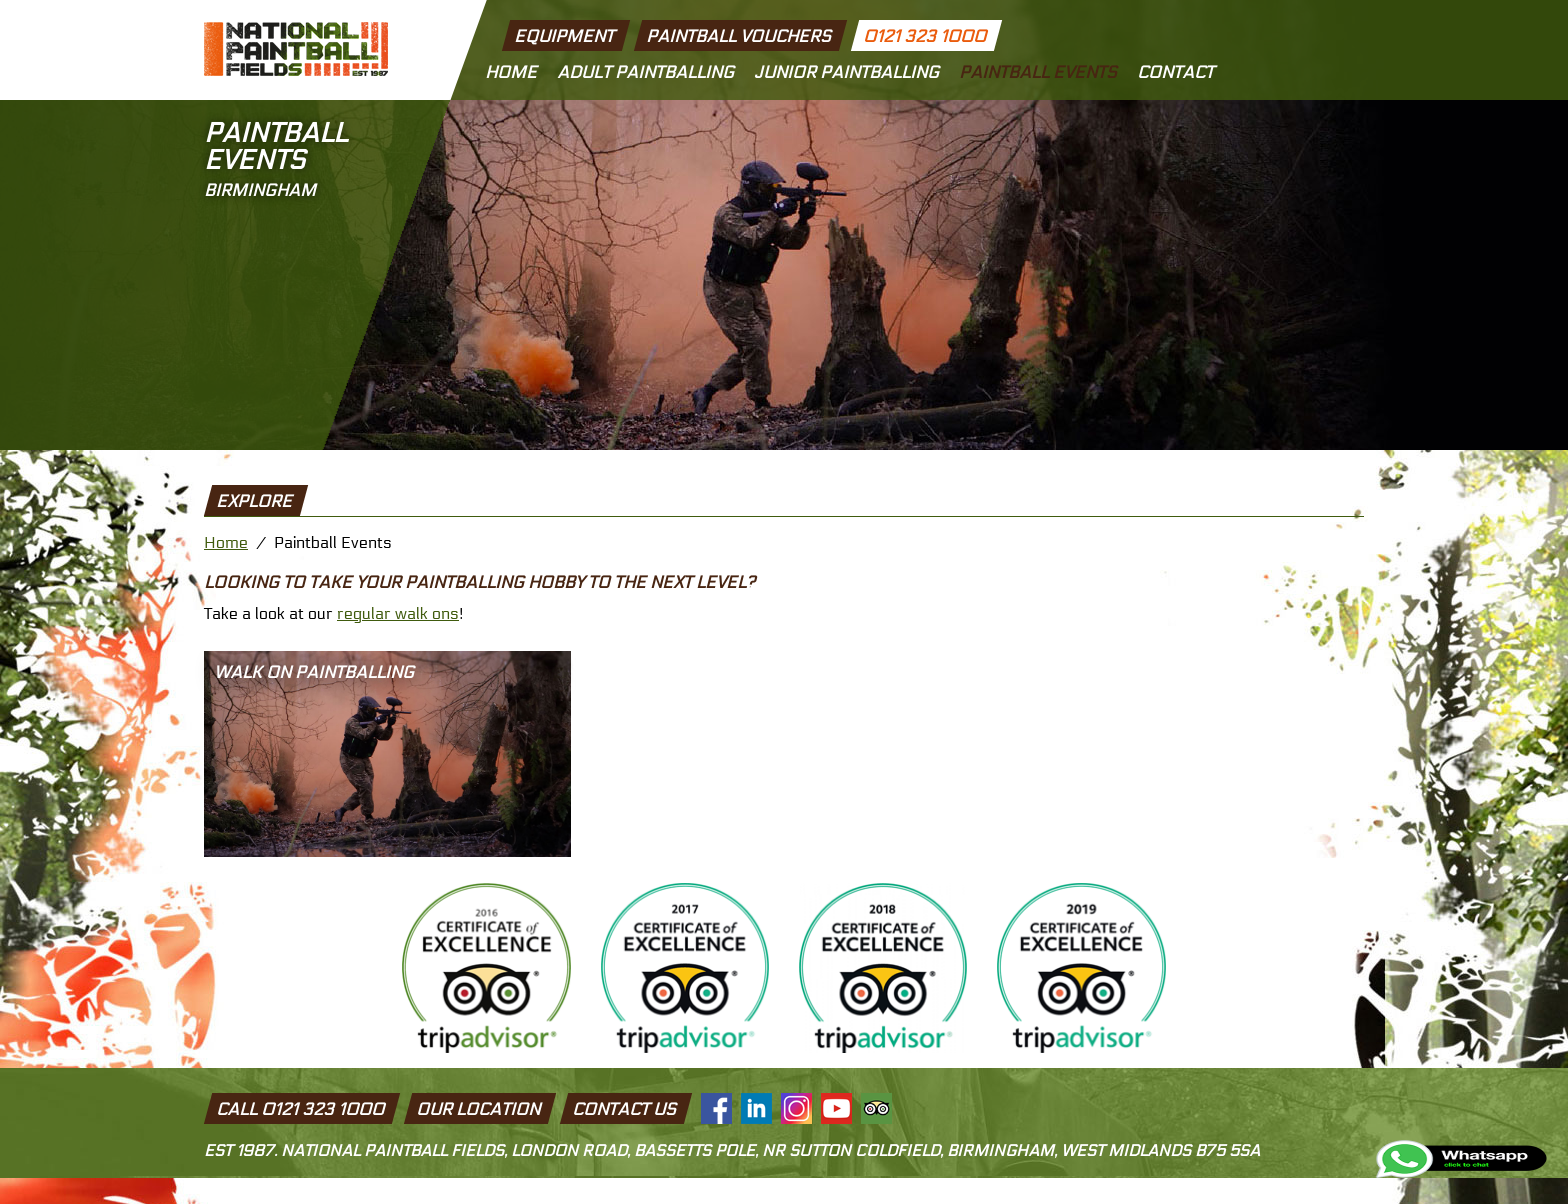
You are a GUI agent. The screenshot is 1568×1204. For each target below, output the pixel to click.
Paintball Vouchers (739, 37)
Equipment (564, 37)
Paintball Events (1038, 73)
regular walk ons (398, 613)
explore (255, 502)
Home (511, 73)
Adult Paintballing (645, 73)
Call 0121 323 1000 (301, 1110)
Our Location (479, 1110)
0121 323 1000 (925, 37)
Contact (1175, 73)
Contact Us (625, 1110)
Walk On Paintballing (314, 673)
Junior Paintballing (846, 73)
